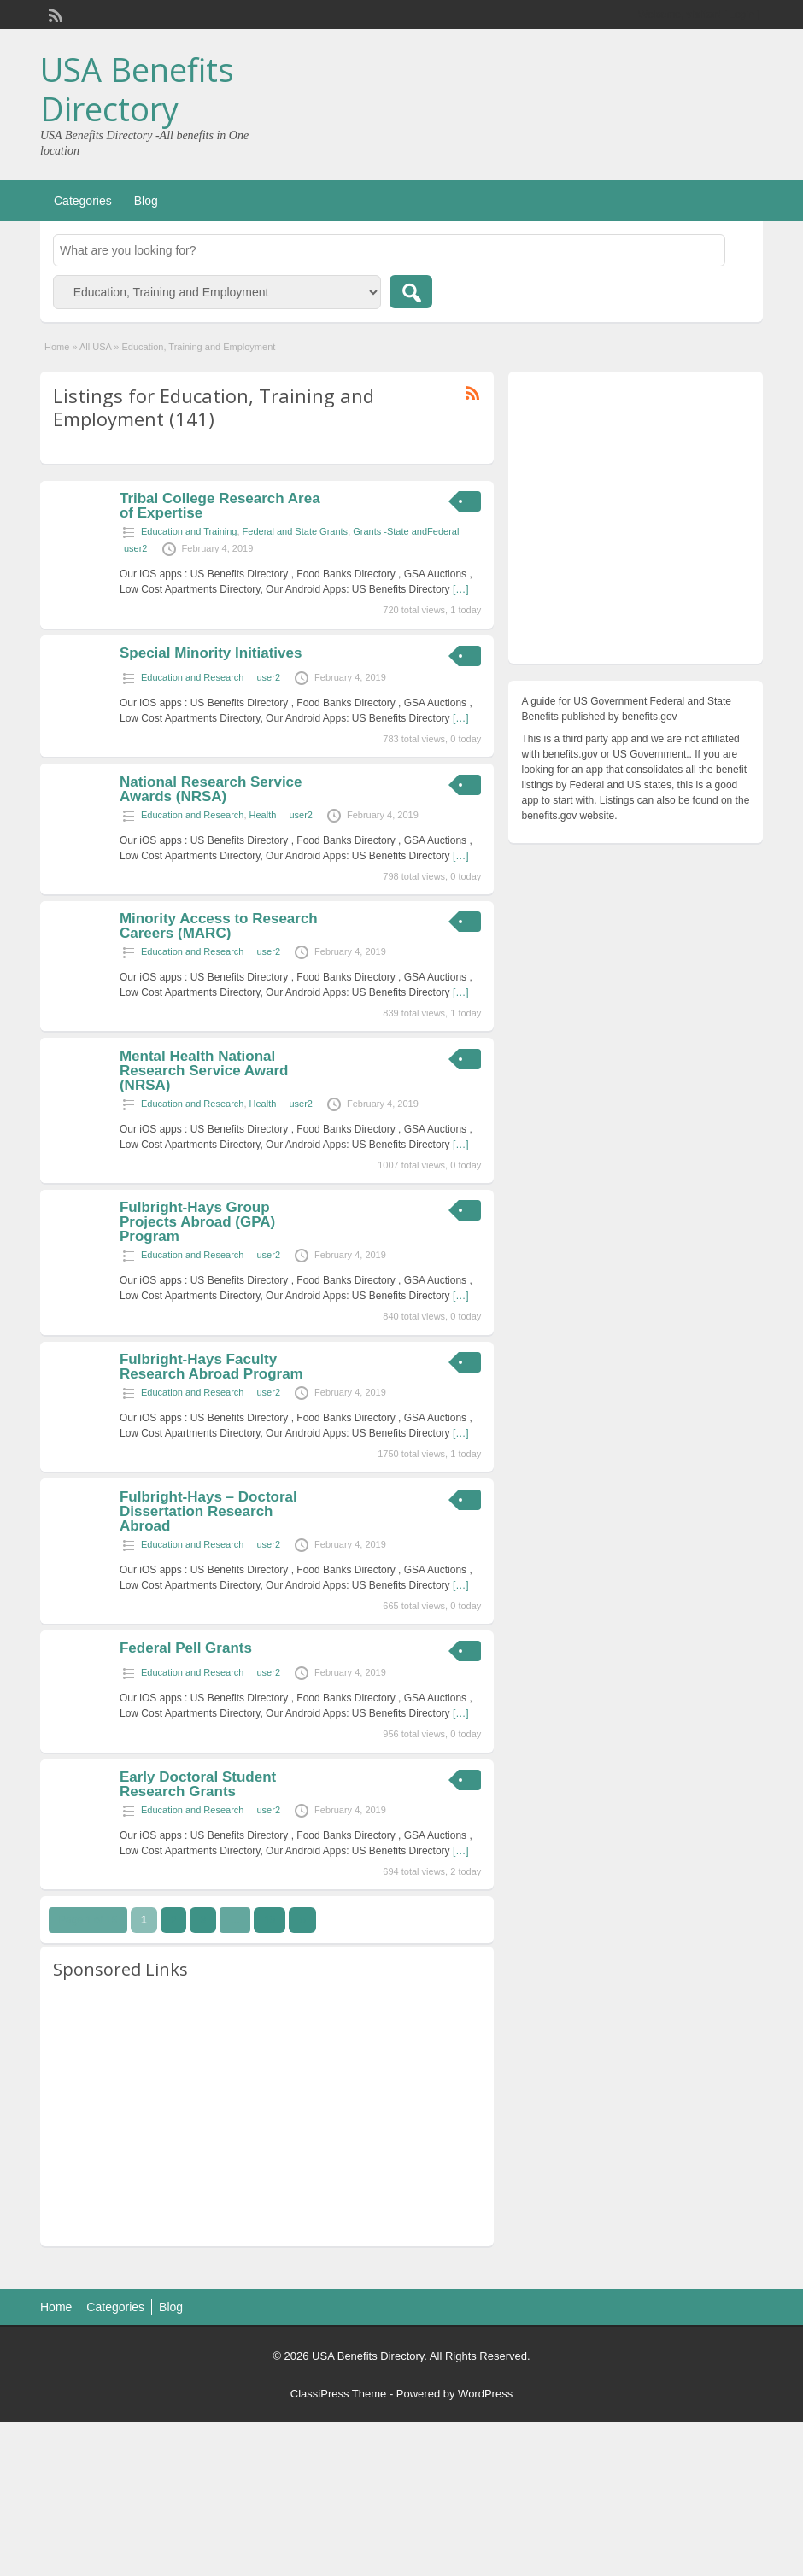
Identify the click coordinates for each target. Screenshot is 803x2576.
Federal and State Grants (296, 531)
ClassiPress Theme (338, 2393)
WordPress (485, 2393)
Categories (83, 201)
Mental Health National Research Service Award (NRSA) (204, 1070)
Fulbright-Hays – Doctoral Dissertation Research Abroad (208, 1511)
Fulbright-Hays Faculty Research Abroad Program (211, 1366)
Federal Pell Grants (186, 1648)
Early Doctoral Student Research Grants (198, 1784)
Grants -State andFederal (406, 531)
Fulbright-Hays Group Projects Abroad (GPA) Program (197, 1221)
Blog (146, 201)
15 (269, 1920)
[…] (461, 589)
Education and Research (192, 677)
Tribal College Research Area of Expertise (220, 505)
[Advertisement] (267, 2114)
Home (56, 347)
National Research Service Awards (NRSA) (211, 789)
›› (302, 1920)
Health (263, 815)
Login (742, 14)
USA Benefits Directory (137, 89)
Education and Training (189, 531)
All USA (95, 347)
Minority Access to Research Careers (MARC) (219, 925)
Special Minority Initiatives (211, 653)
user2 (136, 548)
